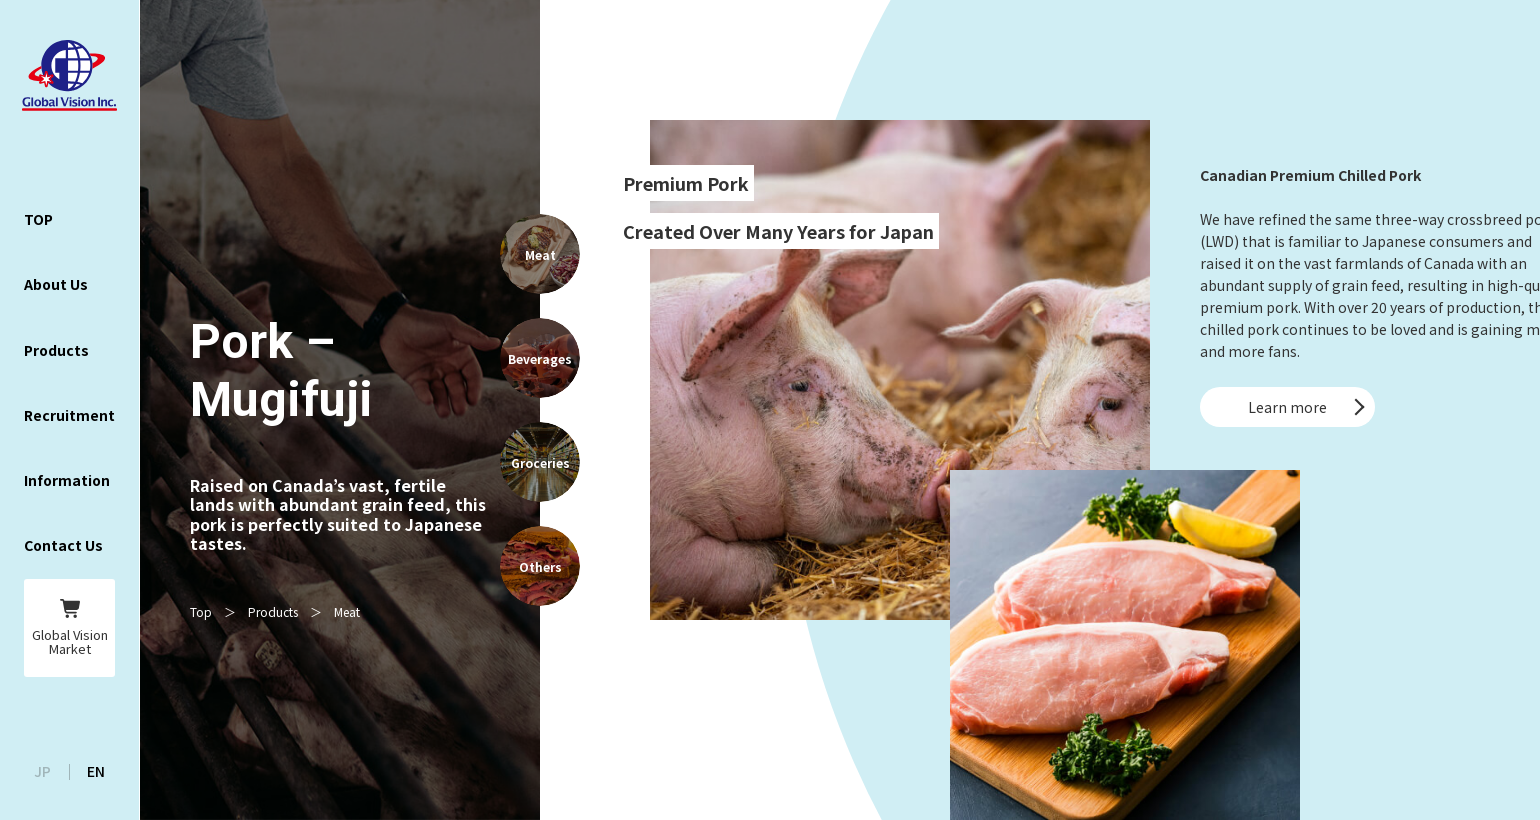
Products (273, 611)
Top (201, 611)
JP (42, 771)
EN (96, 771)
